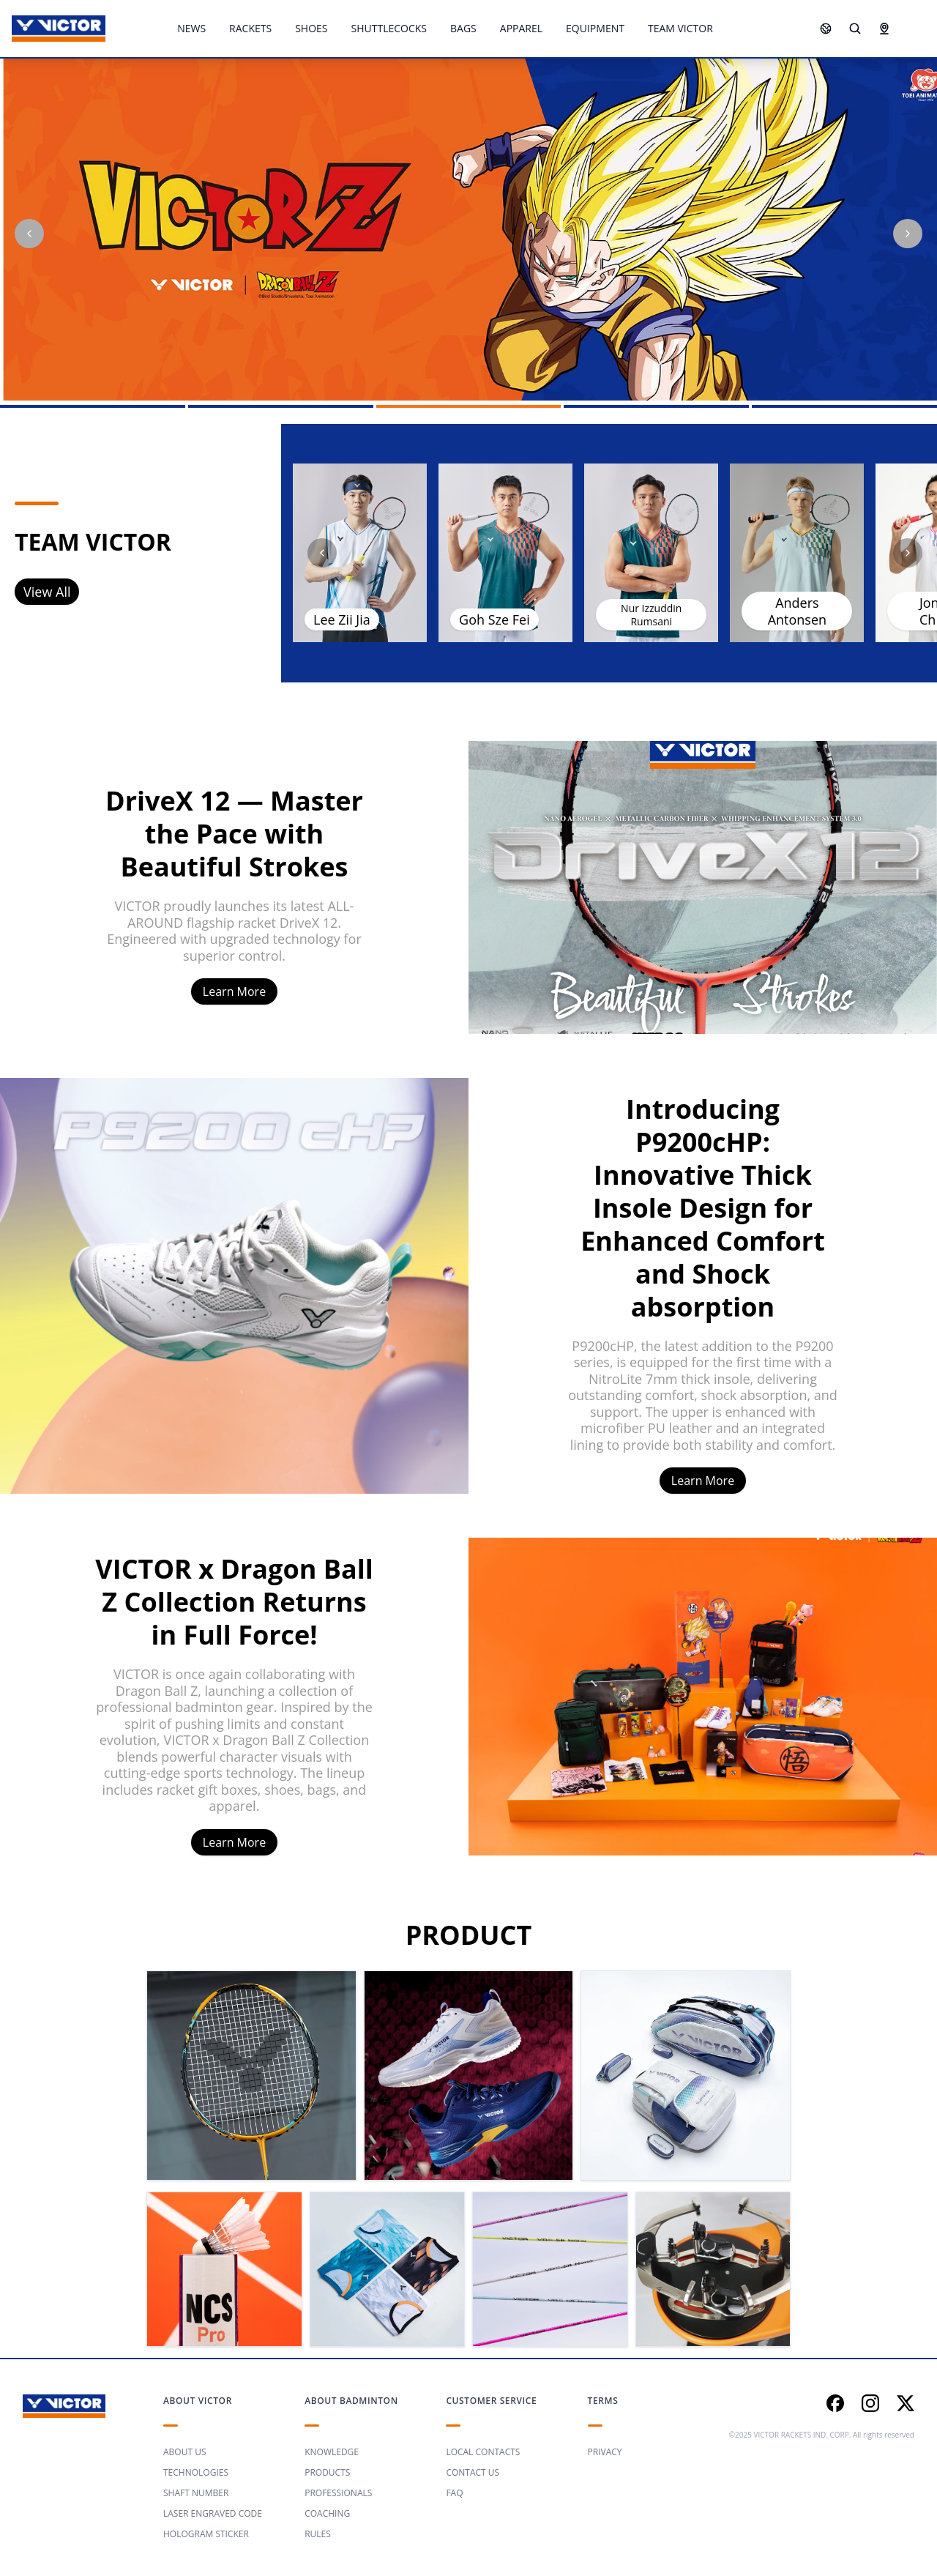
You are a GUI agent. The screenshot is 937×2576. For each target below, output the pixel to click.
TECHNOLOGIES (195, 2472)
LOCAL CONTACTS (483, 2452)
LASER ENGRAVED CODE (212, 2513)
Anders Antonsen (797, 611)
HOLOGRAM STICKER (206, 2534)
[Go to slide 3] (468, 406)
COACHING (327, 2513)
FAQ (454, 2493)
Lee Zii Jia (341, 619)
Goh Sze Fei (494, 619)
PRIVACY (605, 2452)
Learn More (234, 991)
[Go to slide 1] (92, 406)
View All (46, 591)
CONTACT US (472, 2472)
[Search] (855, 28)
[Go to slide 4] (656, 406)
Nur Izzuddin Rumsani (651, 614)
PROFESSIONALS (338, 2493)
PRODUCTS (327, 2472)
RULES (318, 2534)
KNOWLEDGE (332, 2452)
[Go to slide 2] (280, 406)
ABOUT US (184, 2452)
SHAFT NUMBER (195, 2493)
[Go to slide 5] (844, 406)
